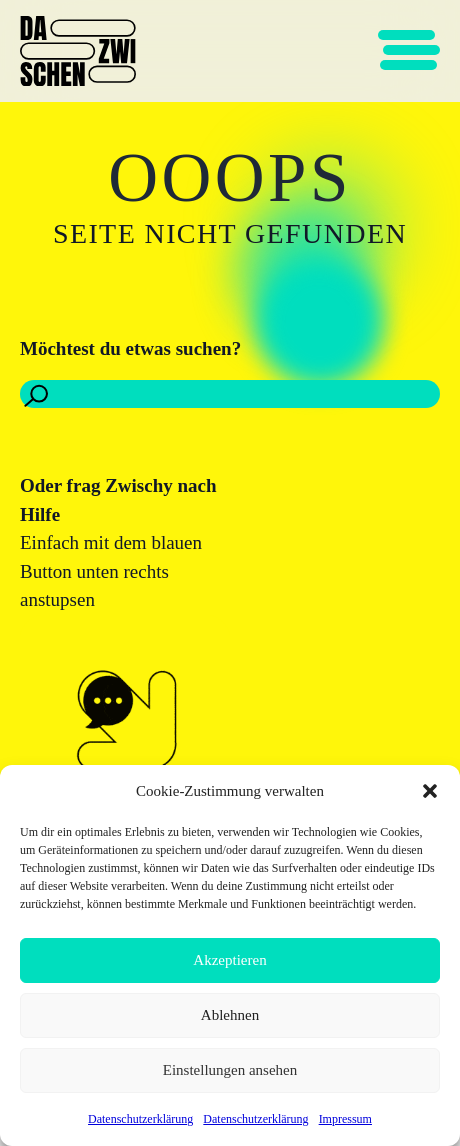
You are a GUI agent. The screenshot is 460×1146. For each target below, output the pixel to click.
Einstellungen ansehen (230, 1070)
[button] (430, 791)
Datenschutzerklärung (140, 1119)
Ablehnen (230, 1015)
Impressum (345, 1119)
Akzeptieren (229, 960)
